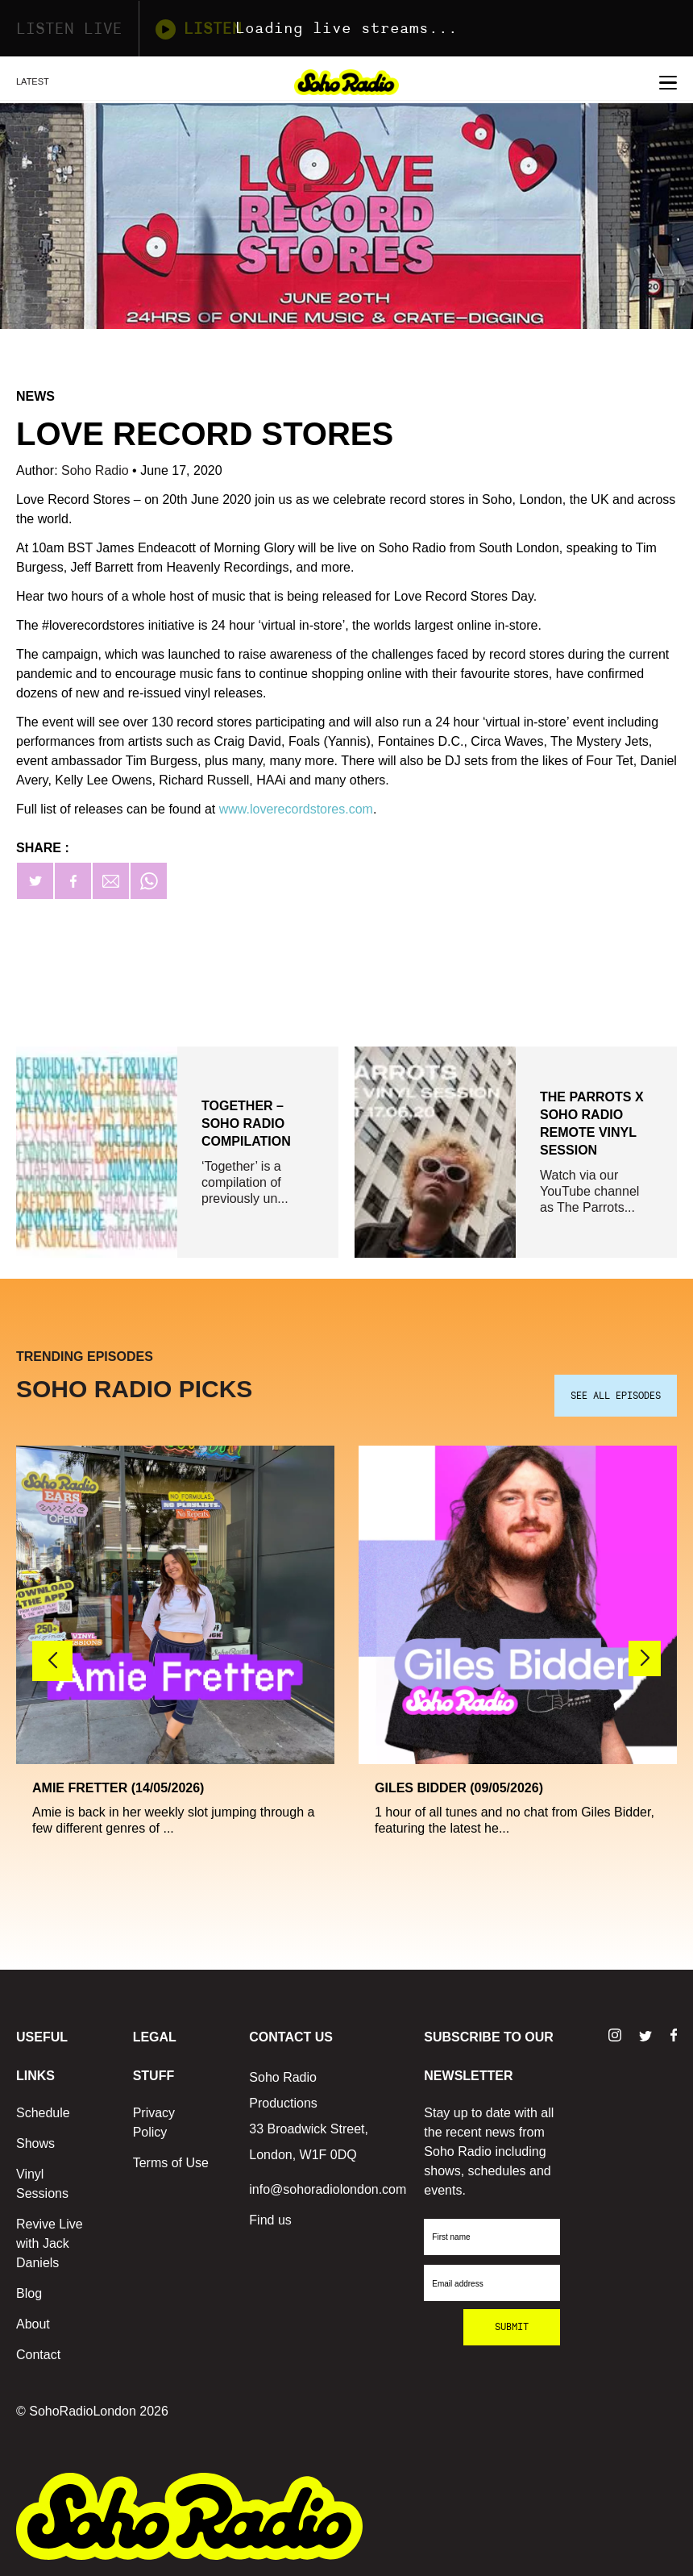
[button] (645, 1658)
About (33, 2324)
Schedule (43, 2113)
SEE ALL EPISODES (616, 1395)
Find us (270, 2220)
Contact (38, 2355)
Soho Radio (96, 470)
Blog (29, 2293)
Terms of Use (171, 2163)
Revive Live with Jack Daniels (49, 2243)
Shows (35, 2143)
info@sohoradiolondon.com (327, 2189)
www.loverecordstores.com (296, 809)
